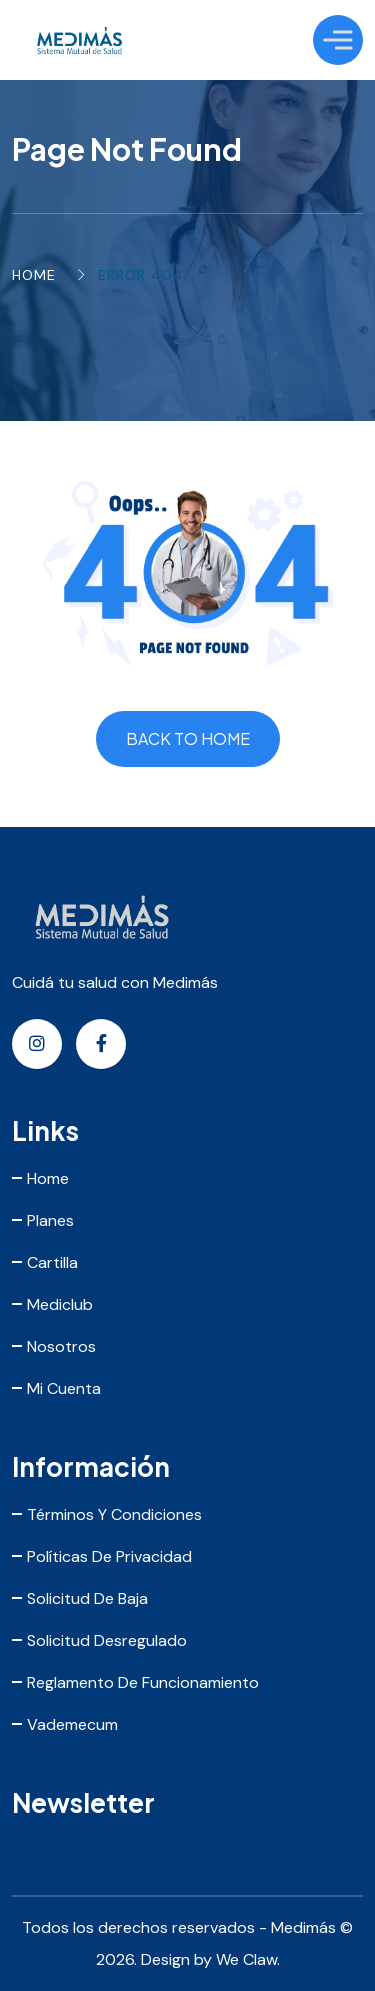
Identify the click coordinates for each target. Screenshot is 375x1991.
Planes (50, 1220)
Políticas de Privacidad (109, 1556)
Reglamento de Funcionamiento (143, 1682)
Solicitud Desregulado (107, 1640)
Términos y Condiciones (114, 1514)
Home (34, 275)
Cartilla (52, 1262)
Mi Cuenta (64, 1388)
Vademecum (72, 1724)
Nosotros (61, 1346)
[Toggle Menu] (338, 39)
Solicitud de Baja (87, 1598)
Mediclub (60, 1304)
